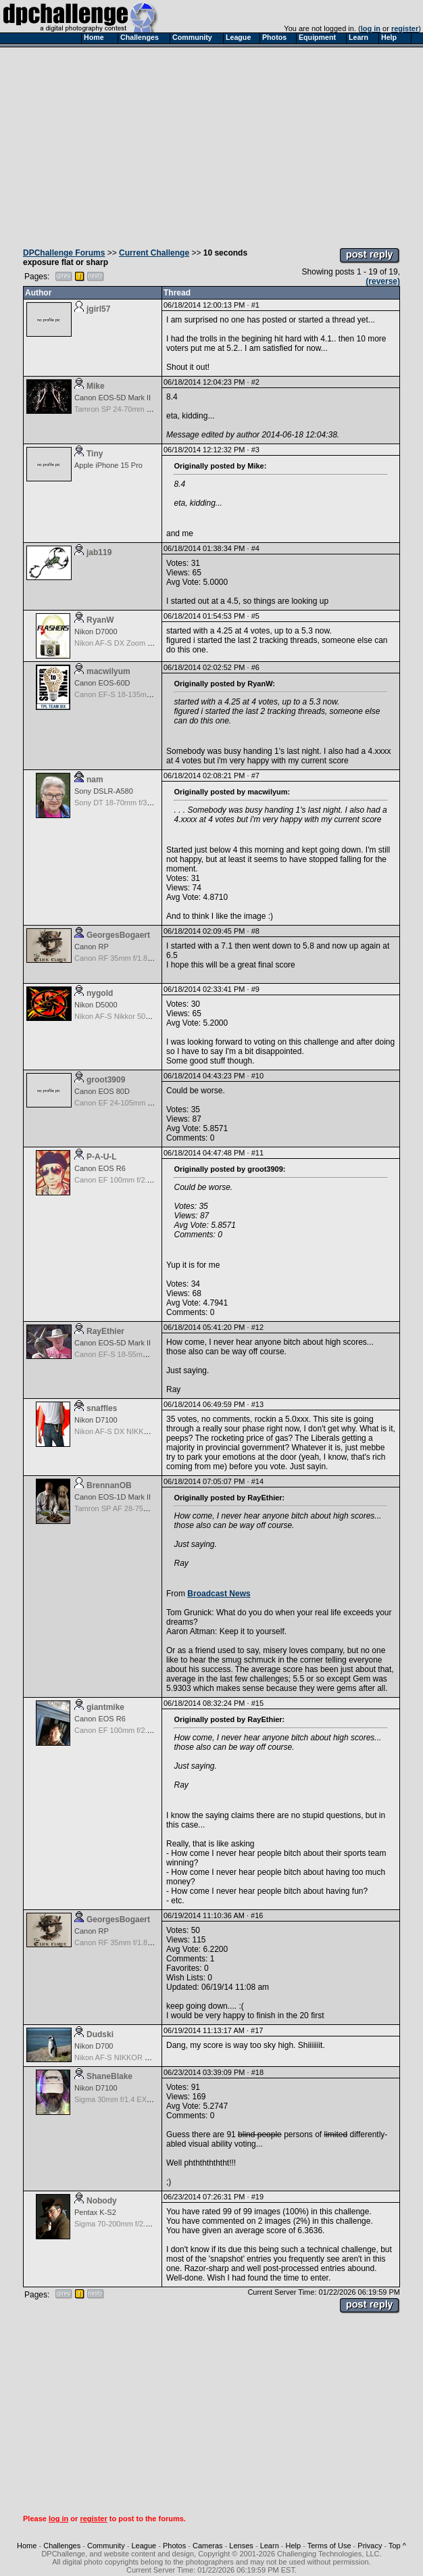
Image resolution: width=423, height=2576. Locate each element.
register (404, 28)
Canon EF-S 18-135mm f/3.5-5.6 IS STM (141, 694)
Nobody (101, 2200)
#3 (255, 450)
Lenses (241, 2546)
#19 (257, 2197)
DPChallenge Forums (64, 253)
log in (370, 28)
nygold (99, 993)
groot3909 (105, 1079)
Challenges (61, 2546)
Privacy (369, 2546)
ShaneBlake (109, 2076)
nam (94, 779)
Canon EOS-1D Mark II (112, 1497)
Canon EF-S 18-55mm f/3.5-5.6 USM (135, 1354)
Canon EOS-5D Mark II (112, 397)
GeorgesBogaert (118, 935)
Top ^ (397, 2546)
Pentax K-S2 (95, 2212)
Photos (174, 2546)
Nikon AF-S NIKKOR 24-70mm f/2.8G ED (142, 2057)
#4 (255, 548)
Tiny (94, 453)
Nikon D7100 (96, 1420)
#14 (257, 1481)
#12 (257, 1327)
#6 (255, 667)
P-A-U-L (101, 1157)
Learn (269, 2546)
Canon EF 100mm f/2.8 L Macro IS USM (140, 1180)
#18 (257, 2072)
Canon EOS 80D (102, 1091)
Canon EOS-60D (102, 683)
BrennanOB (109, 1485)
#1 (255, 305)
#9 (255, 989)
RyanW (100, 620)
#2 (255, 382)
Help (293, 2546)
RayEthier (105, 1331)
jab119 (98, 552)
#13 (257, 1404)
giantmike (105, 1707)
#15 (257, 1703)
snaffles (101, 1408)
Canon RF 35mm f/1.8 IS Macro (126, 958)
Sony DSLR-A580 (103, 791)
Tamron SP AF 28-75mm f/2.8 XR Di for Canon (151, 1508)
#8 (255, 931)
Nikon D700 (93, 2046)
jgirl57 (98, 309)
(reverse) (383, 281)
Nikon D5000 (96, 1005)
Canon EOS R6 (100, 1168)
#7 (255, 775)
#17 (257, 2030)
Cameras (208, 2546)
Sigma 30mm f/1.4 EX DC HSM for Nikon (142, 2099)
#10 (257, 1076)
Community (106, 2546)
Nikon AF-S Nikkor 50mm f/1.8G (127, 1016)
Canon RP (91, 947)
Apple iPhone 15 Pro (108, 465)
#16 (257, 1915)
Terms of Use (329, 2546)
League (143, 2546)
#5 (255, 616)
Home (26, 2546)
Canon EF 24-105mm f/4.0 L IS (125, 1103)
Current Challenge (154, 253)
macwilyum (108, 671)
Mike (95, 386)
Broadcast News (218, 1593)
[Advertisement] (211, 144)
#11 (257, 1153)
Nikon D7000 (96, 631)
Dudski (100, 2034)
